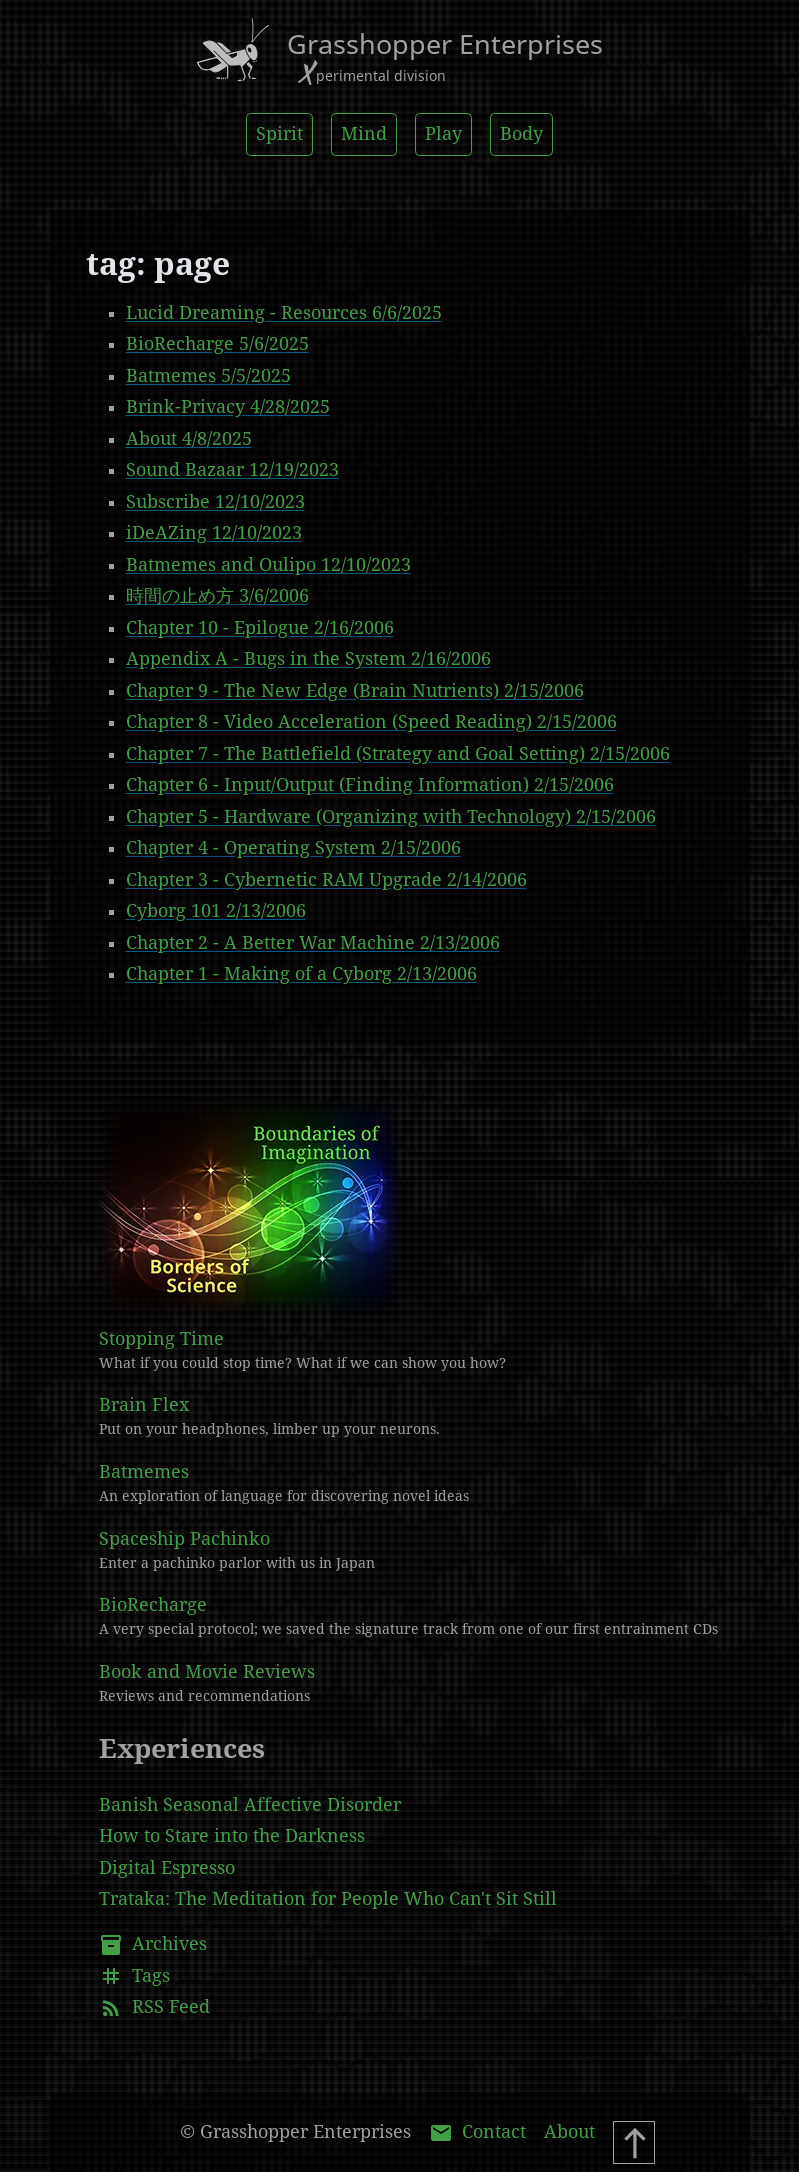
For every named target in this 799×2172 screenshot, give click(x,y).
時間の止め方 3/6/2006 (217, 596)
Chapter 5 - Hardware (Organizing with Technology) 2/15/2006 (391, 817)
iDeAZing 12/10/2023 (214, 533)
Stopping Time (420, 1352)
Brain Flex (420, 1418)
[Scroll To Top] (634, 2142)
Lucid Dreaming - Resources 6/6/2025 (284, 313)
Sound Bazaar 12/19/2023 (232, 470)
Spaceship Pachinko (420, 1552)
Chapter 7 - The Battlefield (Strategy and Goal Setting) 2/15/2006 (398, 754)
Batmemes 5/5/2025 (208, 376)
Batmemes (420, 1485)
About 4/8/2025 (189, 439)
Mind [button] (364, 134)
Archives (153, 1945)
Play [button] (443, 134)
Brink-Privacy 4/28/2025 (228, 407)
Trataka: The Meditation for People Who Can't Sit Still (328, 1899)
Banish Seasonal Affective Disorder (250, 1805)
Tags (134, 1976)
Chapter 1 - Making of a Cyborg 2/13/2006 (301, 974)
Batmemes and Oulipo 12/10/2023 (268, 565)
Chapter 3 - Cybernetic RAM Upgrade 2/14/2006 (326, 880)
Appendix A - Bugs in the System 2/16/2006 (308, 659)
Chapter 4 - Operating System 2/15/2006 (293, 848)
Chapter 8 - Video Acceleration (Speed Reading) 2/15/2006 (371, 722)
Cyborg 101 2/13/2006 (216, 911)
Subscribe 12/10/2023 (215, 502)
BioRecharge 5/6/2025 (217, 344)
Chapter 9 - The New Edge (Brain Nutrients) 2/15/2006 (355, 691)
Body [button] (521, 134)
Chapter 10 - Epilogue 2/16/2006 (260, 628)
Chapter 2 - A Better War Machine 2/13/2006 (313, 943)
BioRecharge (420, 1618)
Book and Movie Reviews (420, 1685)
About (569, 2132)
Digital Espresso (167, 1868)
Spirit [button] (279, 134)
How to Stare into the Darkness (232, 1836)
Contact (477, 2133)
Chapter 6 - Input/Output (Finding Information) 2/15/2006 (370, 785)
